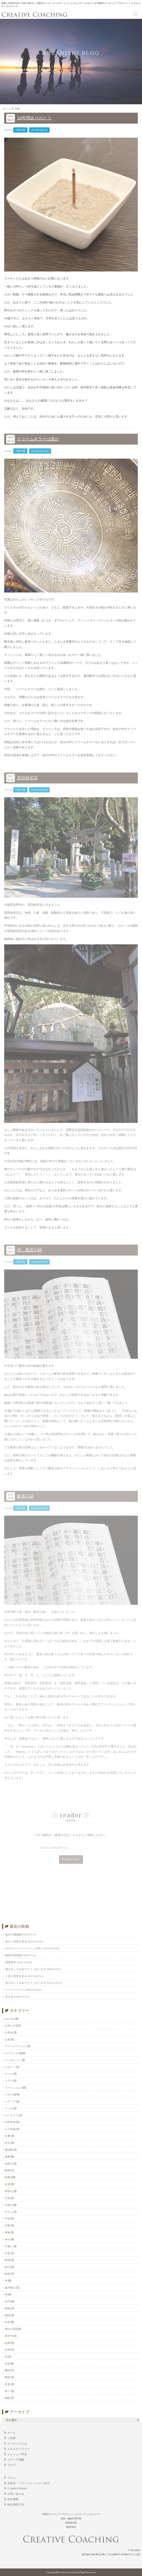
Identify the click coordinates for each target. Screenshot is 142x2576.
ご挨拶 (11, 2438)
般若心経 (25, 1495)
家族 (7, 2232)
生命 (7, 2322)
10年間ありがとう (34, 117)
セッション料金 (17, 2454)
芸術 (7, 2363)
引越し (9, 2246)
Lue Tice (10, 2018)
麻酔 (7, 2398)
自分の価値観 (13, 1934)
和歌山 (9, 2191)
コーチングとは (17, 2443)
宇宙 (7, 2218)
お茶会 (9, 2032)
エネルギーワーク (18, 2449)
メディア (10, 2101)
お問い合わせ (15, 2493)
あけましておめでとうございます (25, 1982)
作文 (7, 2142)
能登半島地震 (13, 1955)
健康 (7, 2156)
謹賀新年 (10, 1962)
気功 (7, 2301)
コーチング (11, 2053)
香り (7, 2391)
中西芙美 (10, 2122)
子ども (9, 2211)
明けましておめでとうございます (25, 1969)
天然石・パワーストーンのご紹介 (28, 2483)
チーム (9, 2073)
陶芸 (7, 2377)
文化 (7, 2253)
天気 (7, 2198)
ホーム (11, 2432)
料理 (7, 2260)
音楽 (7, 2384)
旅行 (7, 2267)
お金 (7, 2039)
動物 (7, 2170)
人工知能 (10, 2129)
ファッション (13, 2087)
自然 (7, 2349)
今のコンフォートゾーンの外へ (24, 1948)
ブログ (9, 2094)
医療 (7, 2177)
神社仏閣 (10, 2329)
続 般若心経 (29, 1249)
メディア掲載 (15, 2459)
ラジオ (9, 2108)
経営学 (9, 2335)
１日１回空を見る (16, 1976)
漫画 (7, 2308)
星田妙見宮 (27, 777)
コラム (11, 2477)
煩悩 (7, 2315)
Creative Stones (17, 2488)
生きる (9, 1996)
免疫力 (9, 2163)
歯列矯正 (10, 2287)
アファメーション (16, 2046)
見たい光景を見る (16, 1941)
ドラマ (9, 2080)
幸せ (7, 2239)
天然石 (9, 2205)
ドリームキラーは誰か (38, 438)
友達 (7, 2184)
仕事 (7, 2136)
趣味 (7, 2370)
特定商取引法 (15, 2504)
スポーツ (10, 2067)
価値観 (9, 2149)
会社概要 (13, 2499)
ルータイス (11, 2115)
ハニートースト (14, 1989)
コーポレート (13, 2060)
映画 (7, 2273)
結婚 (7, 2342)
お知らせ (10, 2025)
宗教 (7, 2225)
